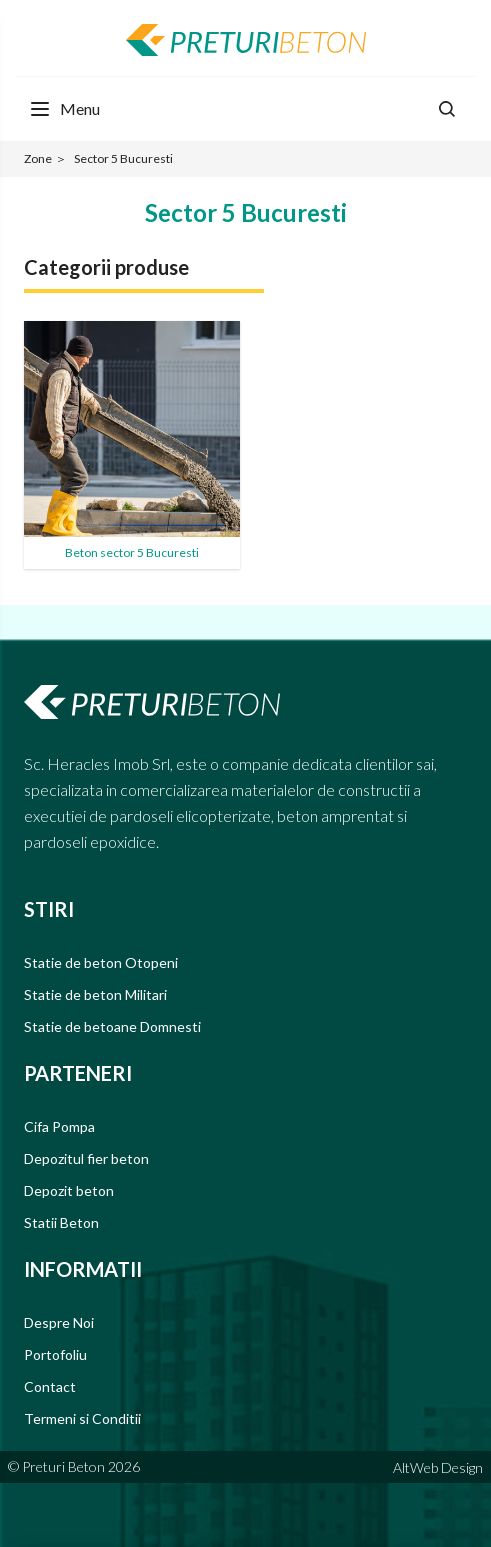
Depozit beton (69, 1190)
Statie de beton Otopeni (101, 962)
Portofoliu (55, 1354)
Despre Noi (59, 1322)
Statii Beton (61, 1222)
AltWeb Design (438, 1467)
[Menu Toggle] (64, 109)
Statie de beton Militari (95, 994)
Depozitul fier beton (86, 1158)
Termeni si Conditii (82, 1418)
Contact (50, 1386)
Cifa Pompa (59, 1126)
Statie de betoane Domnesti (112, 1026)
